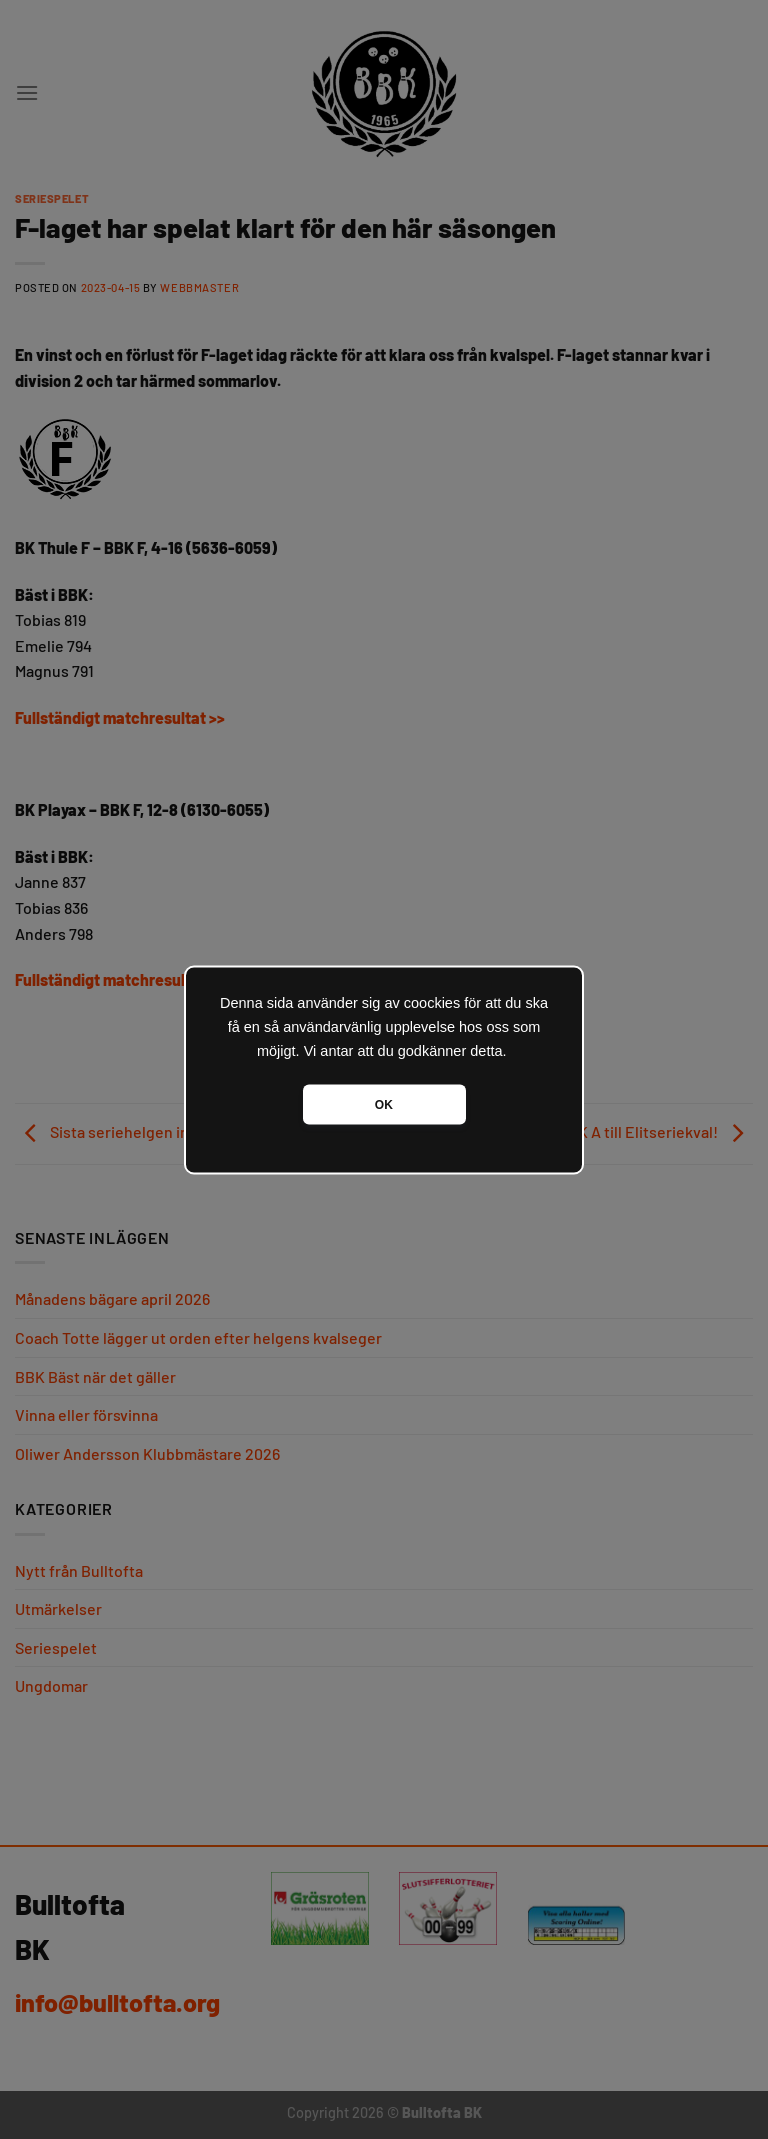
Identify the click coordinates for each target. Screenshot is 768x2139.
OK (384, 1104)
